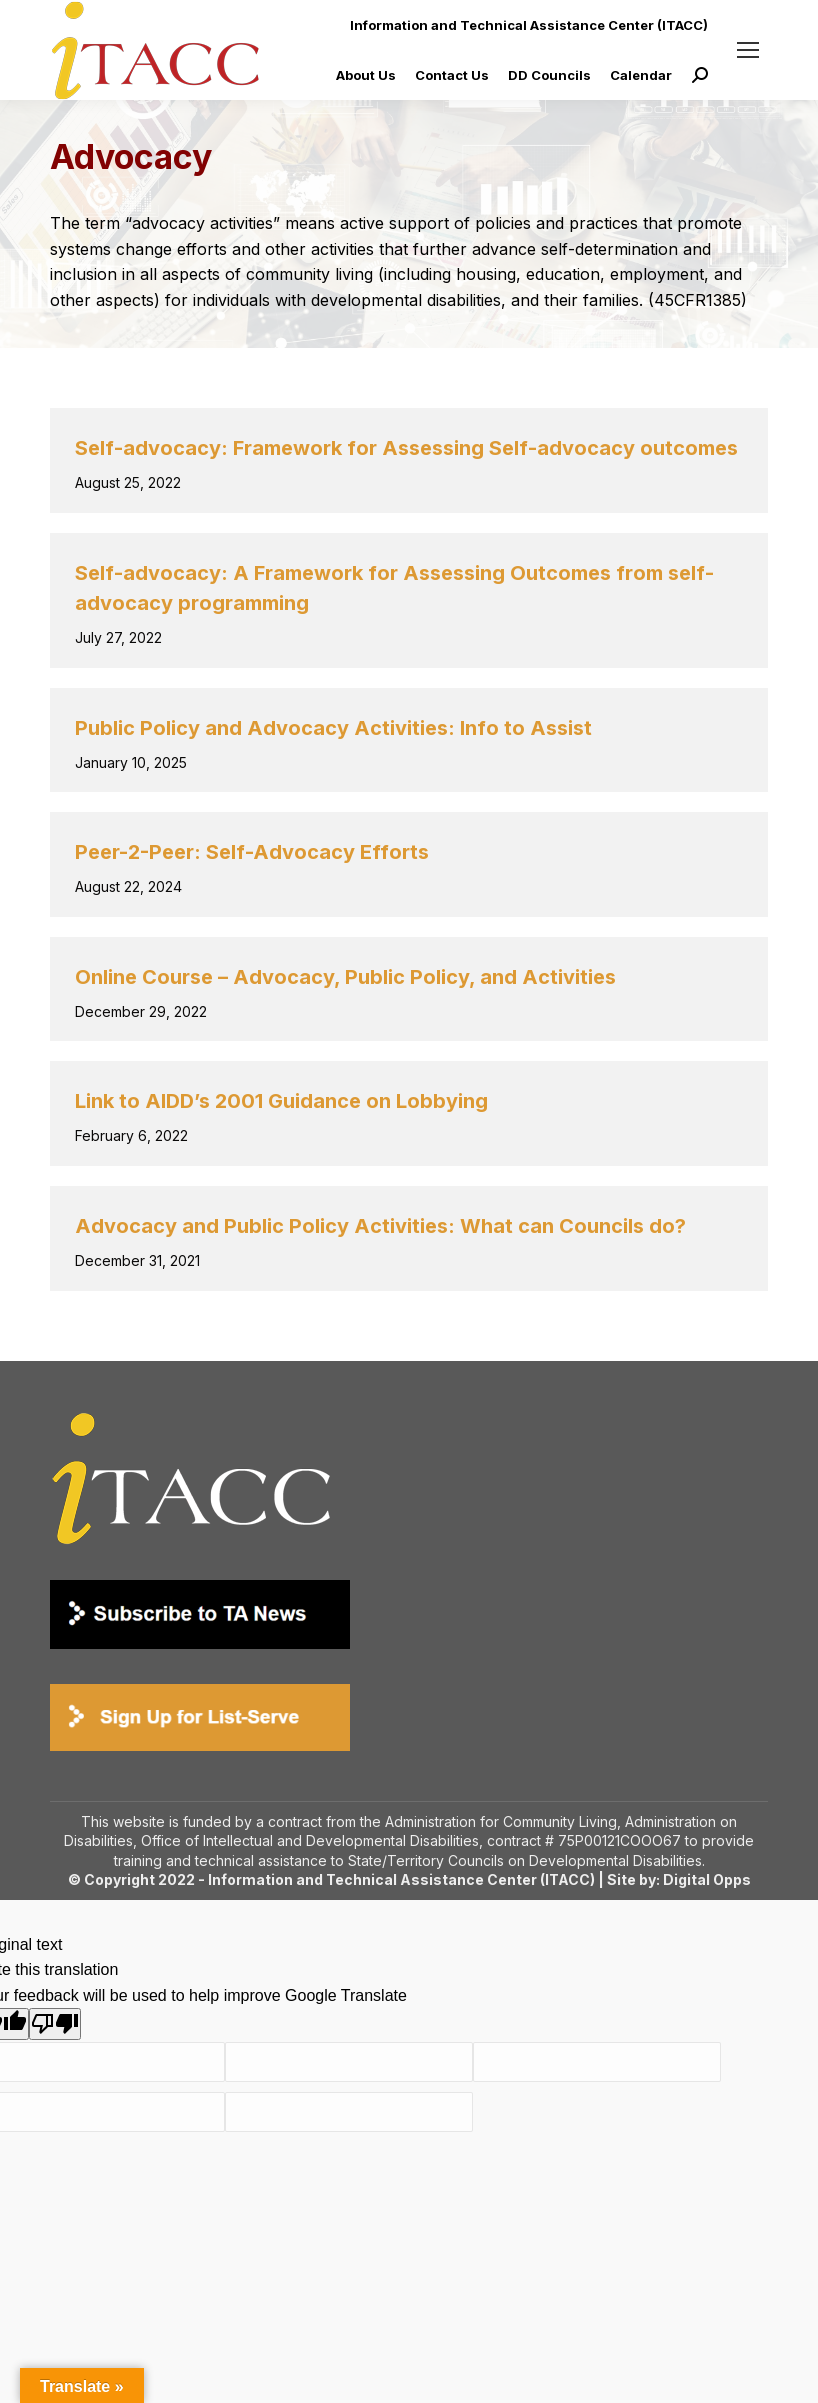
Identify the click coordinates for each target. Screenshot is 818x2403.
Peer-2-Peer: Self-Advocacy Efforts (252, 852)
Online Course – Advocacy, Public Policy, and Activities (345, 977)
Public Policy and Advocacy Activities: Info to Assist (333, 728)
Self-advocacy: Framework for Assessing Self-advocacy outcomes (406, 448)
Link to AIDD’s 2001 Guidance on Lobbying (281, 1101)
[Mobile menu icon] (748, 50)
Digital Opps (707, 1879)
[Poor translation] (55, 2024)
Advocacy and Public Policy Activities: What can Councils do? (380, 1226)
